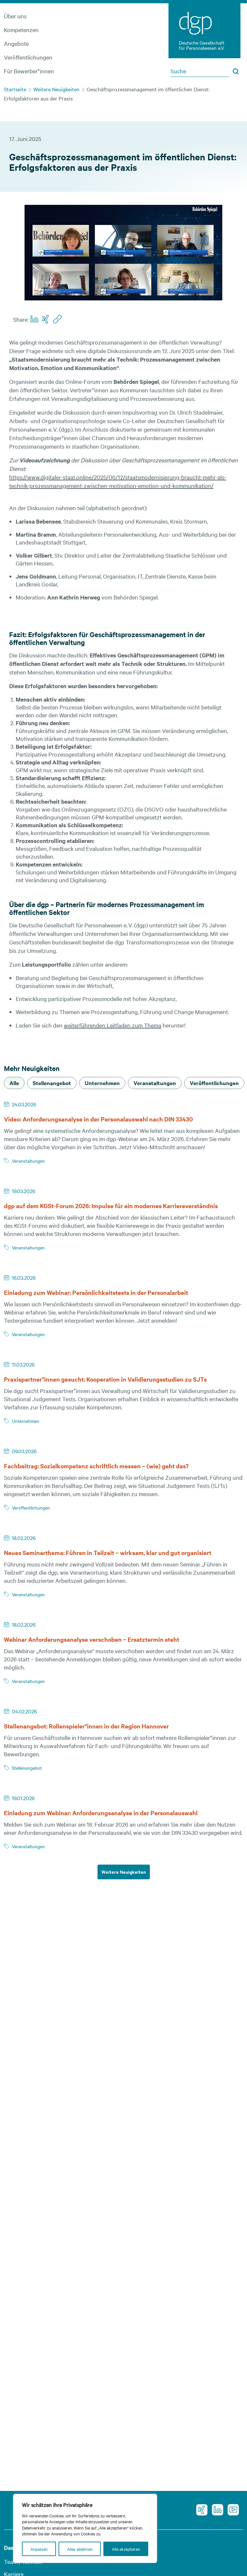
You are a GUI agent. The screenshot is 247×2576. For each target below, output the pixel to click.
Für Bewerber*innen (29, 71)
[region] (85, 2528)
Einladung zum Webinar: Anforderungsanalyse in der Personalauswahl (104, 1813)
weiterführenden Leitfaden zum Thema (112, 1025)
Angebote (16, 43)
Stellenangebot (27, 1767)
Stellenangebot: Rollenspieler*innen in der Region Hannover (86, 1726)
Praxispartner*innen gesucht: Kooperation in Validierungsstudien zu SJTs (105, 1379)
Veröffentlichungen (28, 57)
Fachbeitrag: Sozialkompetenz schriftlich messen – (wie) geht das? (96, 1466)
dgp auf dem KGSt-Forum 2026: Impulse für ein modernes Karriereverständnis (111, 1206)
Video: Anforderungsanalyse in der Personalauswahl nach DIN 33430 (98, 1119)
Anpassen (39, 2549)
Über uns (15, 16)
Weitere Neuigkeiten (56, 89)
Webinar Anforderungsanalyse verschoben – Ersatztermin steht (95, 1639)
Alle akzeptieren (126, 2549)
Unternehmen (25, 1421)
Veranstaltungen (28, 1160)
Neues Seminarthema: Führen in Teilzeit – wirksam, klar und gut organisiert (108, 1552)
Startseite (15, 89)
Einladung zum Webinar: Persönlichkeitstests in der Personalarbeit (96, 1292)
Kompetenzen (21, 29)
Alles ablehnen (80, 2549)
